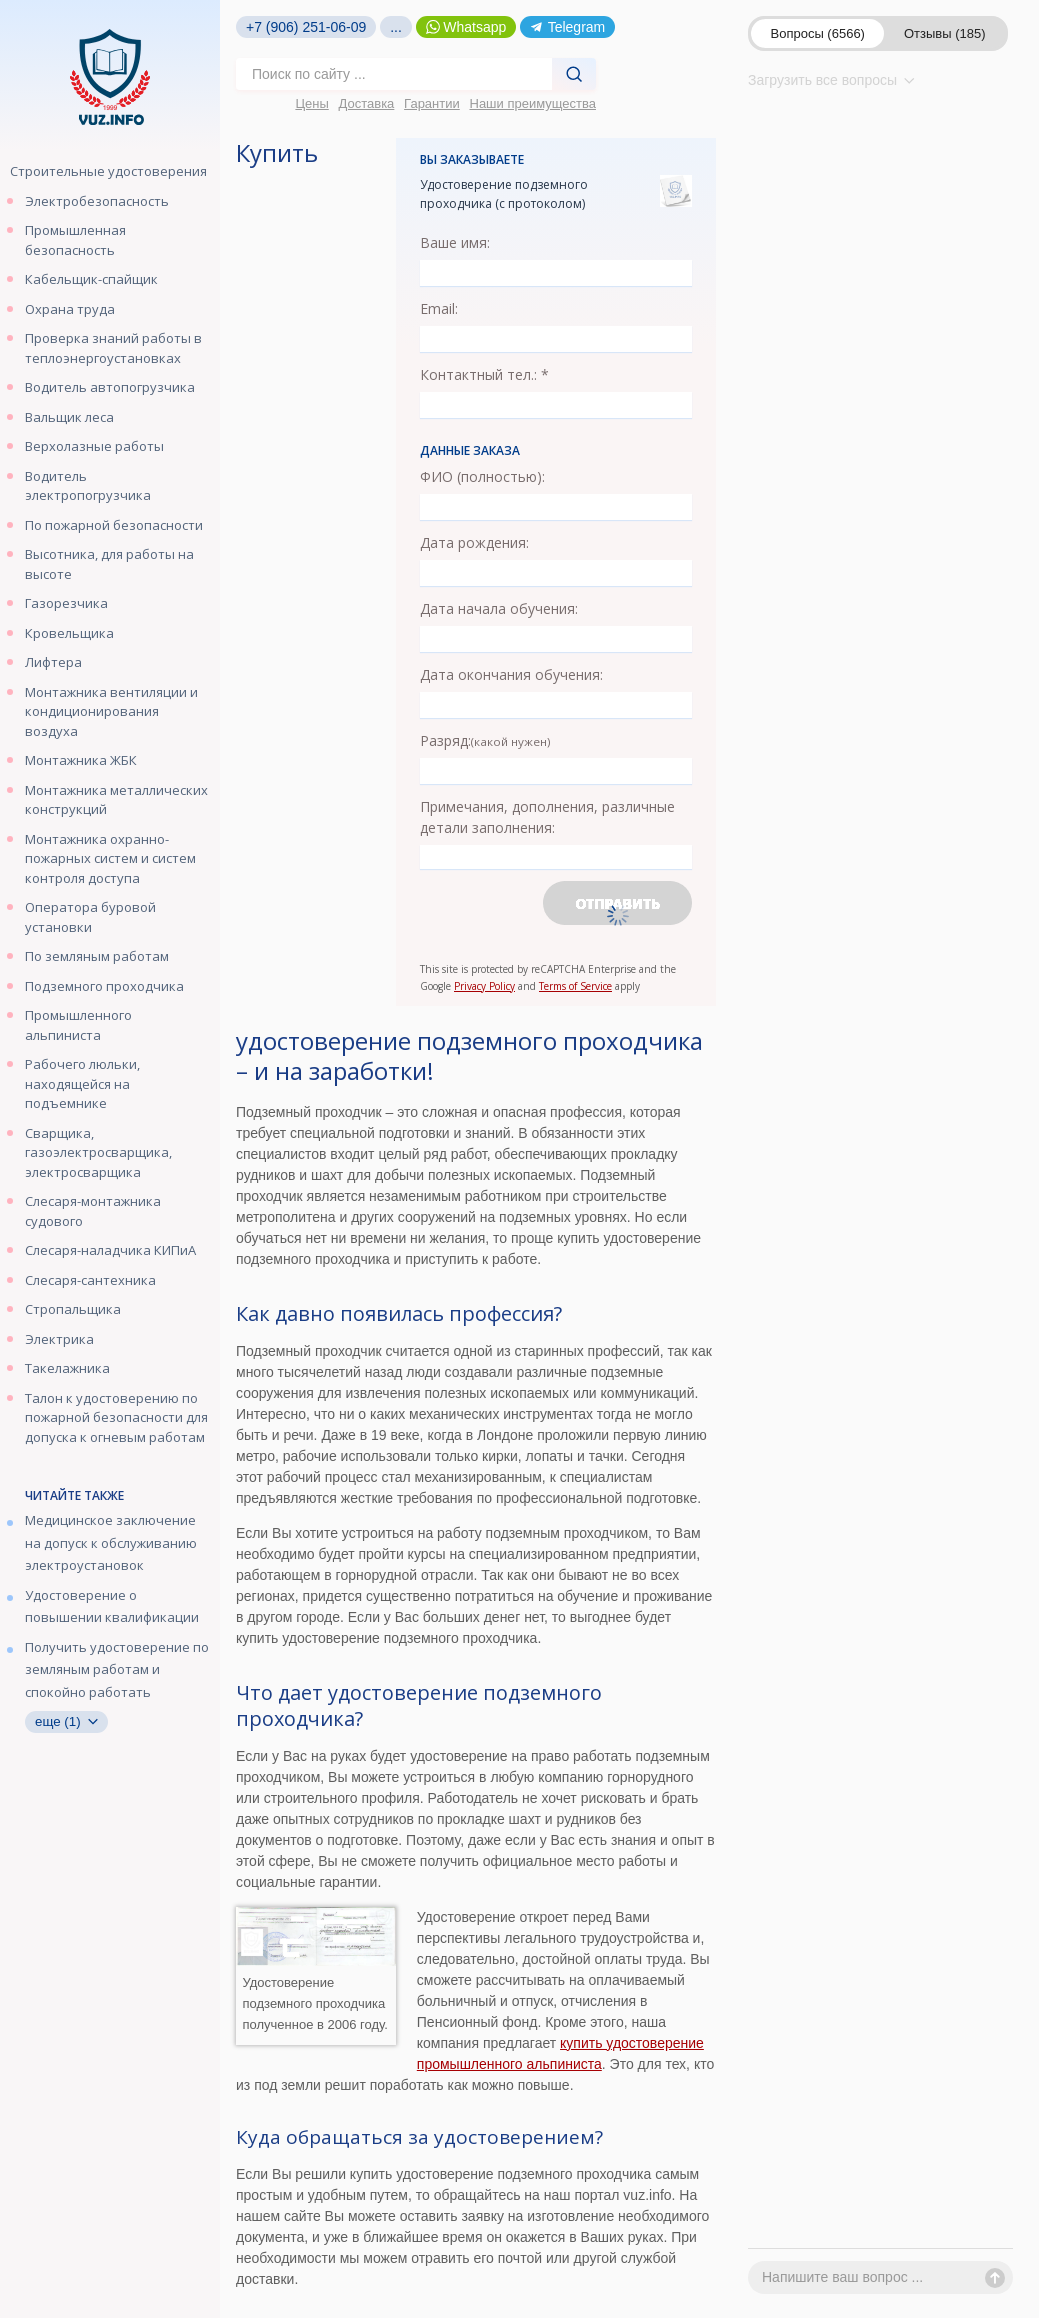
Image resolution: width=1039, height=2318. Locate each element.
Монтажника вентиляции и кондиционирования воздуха (111, 711)
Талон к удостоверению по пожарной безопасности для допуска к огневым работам (116, 1417)
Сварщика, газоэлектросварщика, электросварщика (98, 1152)
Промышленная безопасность (75, 240)
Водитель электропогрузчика (88, 486)
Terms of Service (575, 986)
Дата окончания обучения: (511, 674)
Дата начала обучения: (499, 608)
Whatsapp (466, 27)
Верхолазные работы (94, 446)
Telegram (567, 27)
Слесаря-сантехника (90, 1280)
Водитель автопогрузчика (110, 387)
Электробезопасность (97, 201)
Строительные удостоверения (108, 171)
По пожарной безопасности (114, 525)
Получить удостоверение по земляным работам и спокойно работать (117, 1669)
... (396, 27)
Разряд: (485, 740)
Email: (439, 308)
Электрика (59, 1339)
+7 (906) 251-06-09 (306, 27)
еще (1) (66, 1721)
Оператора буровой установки (90, 917)
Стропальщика (73, 1309)
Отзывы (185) (945, 33)
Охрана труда (70, 309)
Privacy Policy (484, 986)
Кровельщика (69, 633)
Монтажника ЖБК (81, 760)
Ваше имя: (455, 242)
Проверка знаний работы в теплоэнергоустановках (113, 348)
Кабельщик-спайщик (91, 279)
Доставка (367, 103)
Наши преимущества (533, 103)
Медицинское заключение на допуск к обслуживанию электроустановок (111, 1542)
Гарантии (432, 103)
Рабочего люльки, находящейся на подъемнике (82, 1083)
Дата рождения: (474, 542)
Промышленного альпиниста (78, 1025)
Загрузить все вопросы (831, 80)
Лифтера (53, 662)
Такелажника (67, 1368)
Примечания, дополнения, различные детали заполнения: (547, 817)
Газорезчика (66, 603)
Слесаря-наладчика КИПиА (110, 1250)
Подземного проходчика (104, 986)
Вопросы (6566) (818, 33)
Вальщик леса (69, 417)
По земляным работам (97, 956)
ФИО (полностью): (482, 476)
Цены (311, 103)
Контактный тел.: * (484, 374)
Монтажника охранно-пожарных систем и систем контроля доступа (110, 858)
